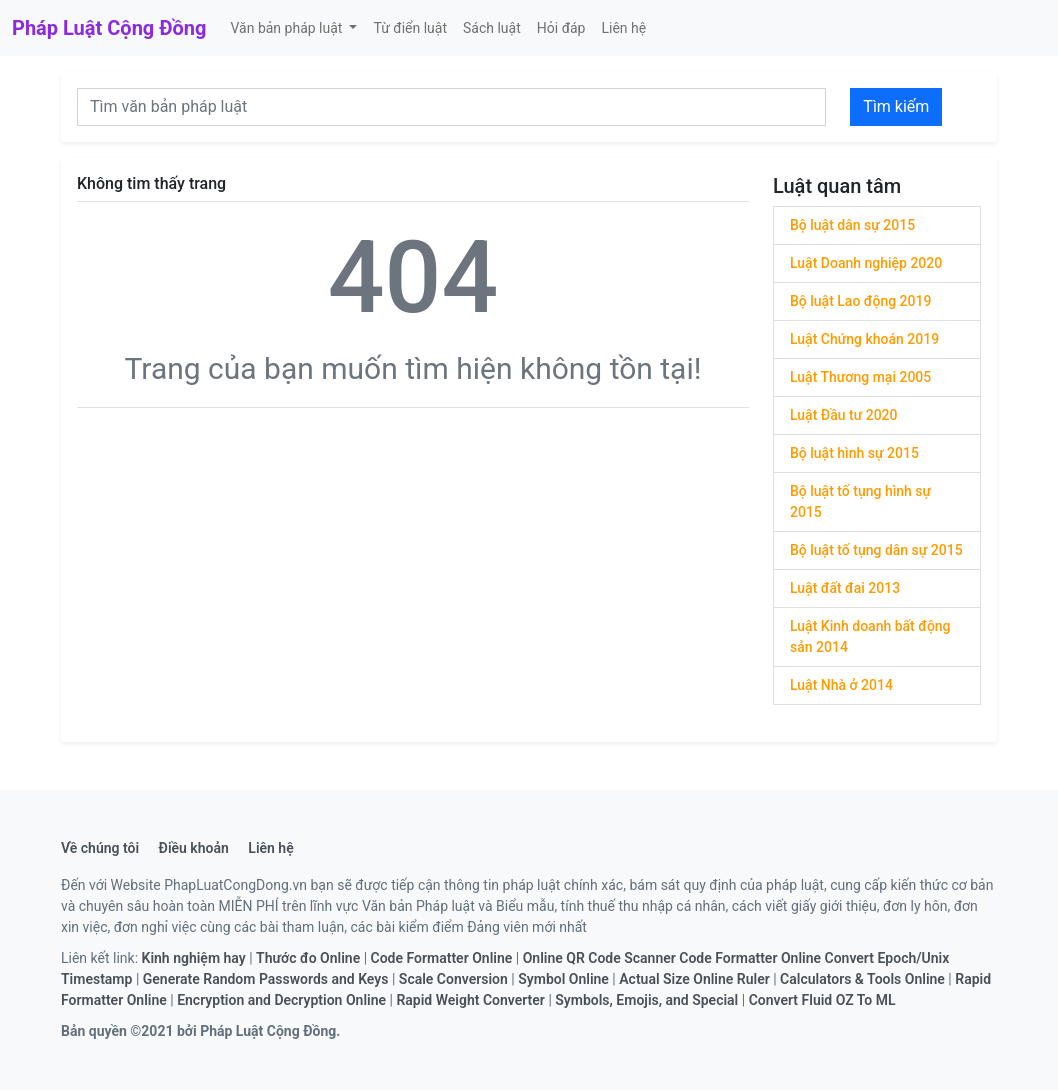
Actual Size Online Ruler (694, 979)
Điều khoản (194, 848)
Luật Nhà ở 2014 (841, 685)
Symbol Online (563, 979)
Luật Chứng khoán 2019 (864, 339)
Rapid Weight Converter (470, 1000)
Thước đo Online (308, 958)
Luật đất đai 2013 (845, 588)
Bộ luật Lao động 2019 (860, 301)
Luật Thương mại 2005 (860, 377)
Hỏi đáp (561, 28)
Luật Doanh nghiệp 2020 (866, 263)
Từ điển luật (410, 28)
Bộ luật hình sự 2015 (854, 453)
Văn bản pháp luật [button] (287, 28)
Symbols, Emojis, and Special (646, 1000)
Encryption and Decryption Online (281, 1000)
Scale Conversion (453, 979)
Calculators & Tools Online (862, 979)
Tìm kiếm (896, 106)
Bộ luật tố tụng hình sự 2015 (860, 501)
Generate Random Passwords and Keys (266, 979)
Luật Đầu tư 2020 (844, 415)
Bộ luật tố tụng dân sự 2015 (876, 550)
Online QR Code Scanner (599, 958)
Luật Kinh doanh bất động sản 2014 (870, 636)
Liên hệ (623, 28)
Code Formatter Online (442, 958)
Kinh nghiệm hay (194, 958)
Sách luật (492, 28)
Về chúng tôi (100, 848)
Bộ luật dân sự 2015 (852, 225)
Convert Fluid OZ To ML (822, 1000)
